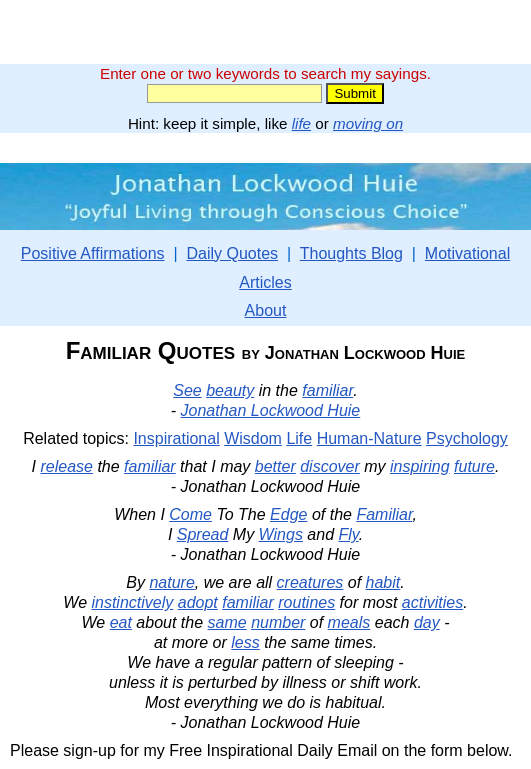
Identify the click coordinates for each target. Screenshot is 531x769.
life (301, 123)
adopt (198, 602)
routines (306, 602)
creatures (310, 582)
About (266, 310)
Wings (281, 534)
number (278, 622)
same (227, 622)
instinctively (132, 602)
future (474, 466)
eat (121, 622)
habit (383, 582)
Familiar (384, 514)
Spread (203, 534)
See (187, 390)
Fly (349, 534)
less (245, 642)
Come (190, 514)
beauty (230, 390)
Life (299, 438)
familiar (327, 390)
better (275, 466)
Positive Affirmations (93, 253)
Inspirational (176, 438)
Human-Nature (369, 438)
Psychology (467, 438)
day (427, 622)
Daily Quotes (232, 253)
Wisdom (253, 438)
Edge (288, 514)
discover (330, 466)
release (66, 466)
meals (349, 622)
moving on (368, 123)
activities (432, 602)
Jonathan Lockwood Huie (271, 410)
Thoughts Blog (351, 253)
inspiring (420, 466)
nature (171, 582)
